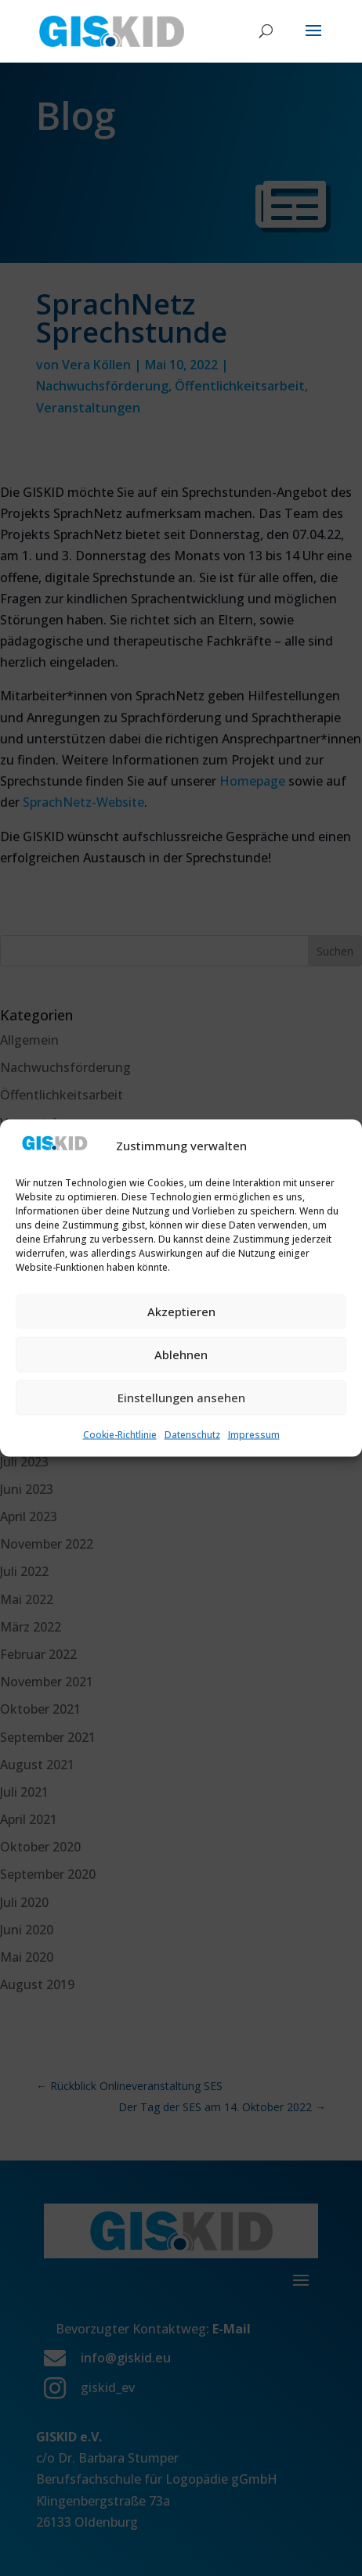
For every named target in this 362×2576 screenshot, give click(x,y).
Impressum (254, 1434)
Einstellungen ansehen (181, 1397)
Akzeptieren (181, 1311)
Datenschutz (192, 1434)
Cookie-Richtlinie (120, 1434)
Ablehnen (181, 1354)
